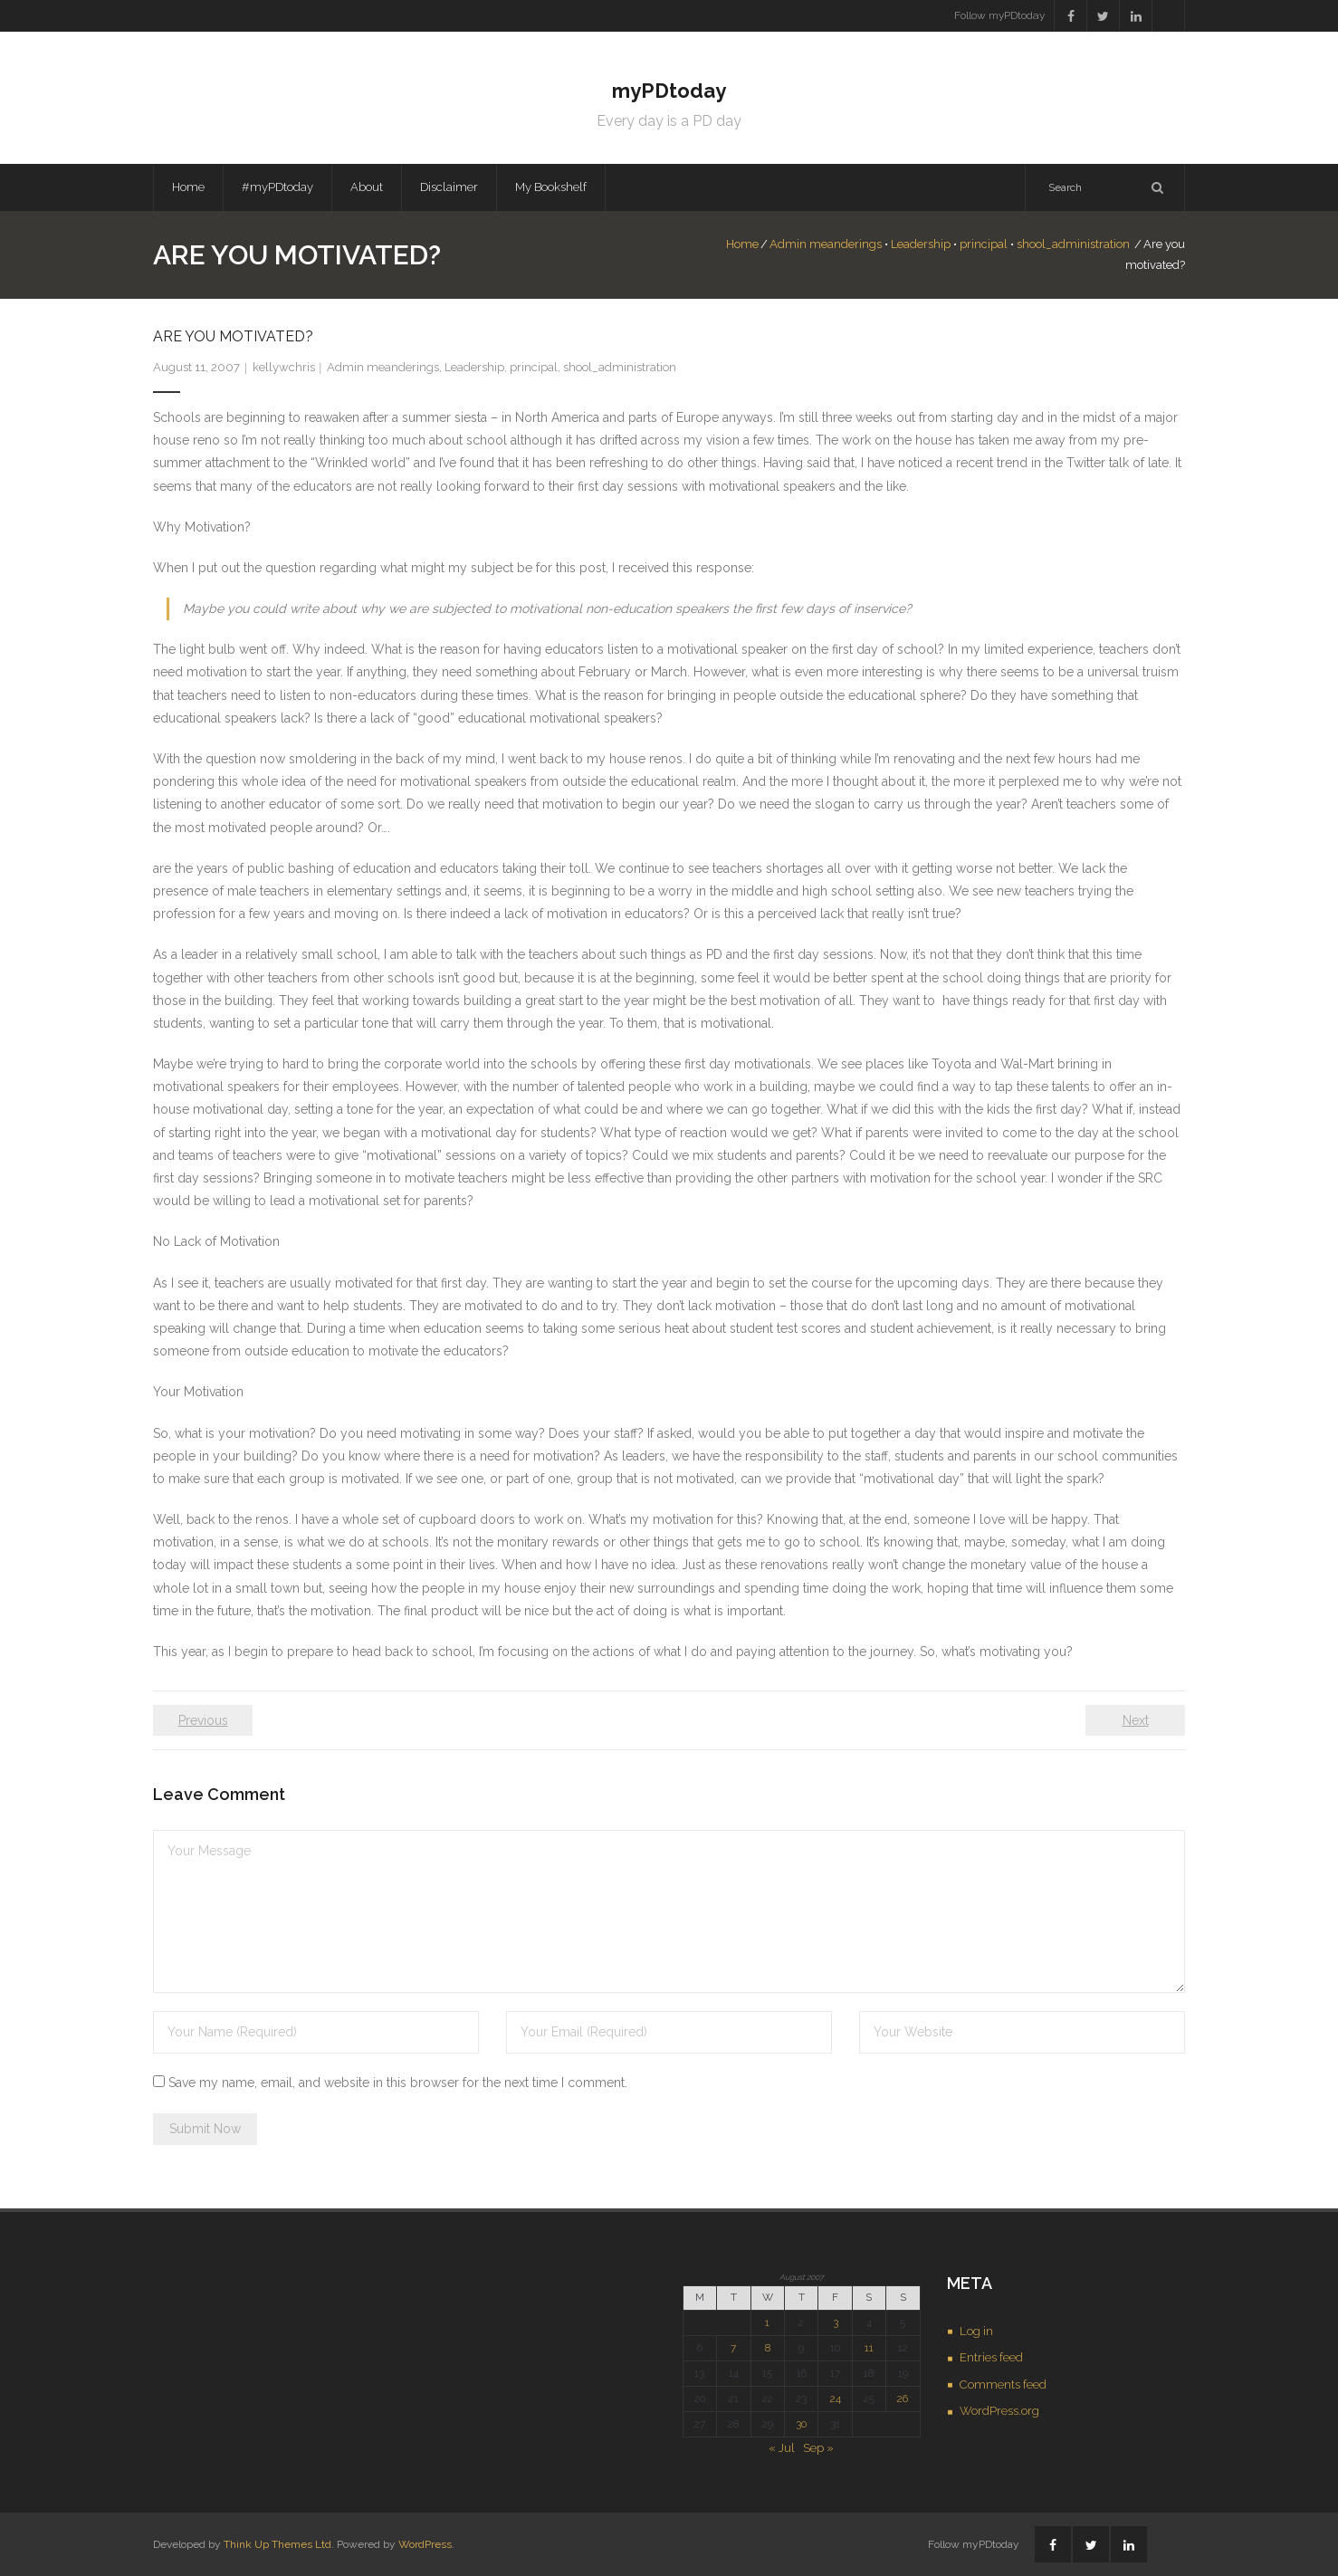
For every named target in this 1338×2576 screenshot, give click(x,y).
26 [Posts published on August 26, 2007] (902, 2398)
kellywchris (284, 367)
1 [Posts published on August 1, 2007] (767, 2322)
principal (984, 244)
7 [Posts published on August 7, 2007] (733, 2347)
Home (188, 187)
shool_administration (1073, 244)
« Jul (782, 2448)
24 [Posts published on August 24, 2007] (835, 2398)
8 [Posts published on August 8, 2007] (767, 2347)
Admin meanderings (825, 244)
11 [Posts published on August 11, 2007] (869, 2347)
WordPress (425, 2544)
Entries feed (991, 2357)
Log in (976, 2331)
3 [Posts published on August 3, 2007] (835, 2322)
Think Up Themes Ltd (277, 2544)
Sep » (818, 2448)
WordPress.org (999, 2411)
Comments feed (1003, 2384)
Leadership (921, 244)
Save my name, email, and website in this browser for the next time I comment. (397, 2082)
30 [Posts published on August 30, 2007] (801, 2424)
